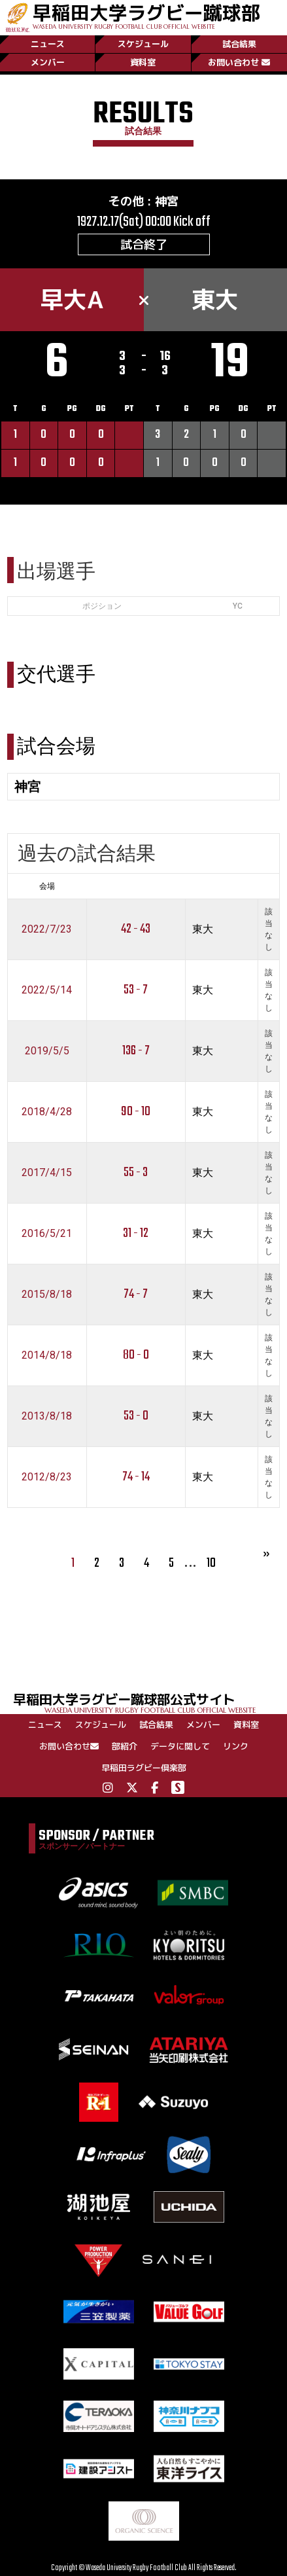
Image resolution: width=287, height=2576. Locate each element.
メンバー (48, 62)
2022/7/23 (47, 929)
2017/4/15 (47, 1172)
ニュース (48, 44)
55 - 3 (136, 1172)
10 (211, 1563)
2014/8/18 (47, 1355)
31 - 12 (135, 1233)
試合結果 (239, 44)
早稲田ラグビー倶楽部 (143, 1768)
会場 (47, 886)
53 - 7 (136, 990)
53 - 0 (136, 1416)
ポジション (102, 606)
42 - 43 (135, 929)
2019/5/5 (47, 1051)
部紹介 (124, 1746)
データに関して (180, 1746)
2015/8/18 (47, 1294)
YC (238, 606)
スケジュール (143, 44)
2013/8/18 (47, 1416)
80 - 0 (136, 1355)
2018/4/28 (47, 1111)
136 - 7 (136, 1051)
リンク (235, 1746)
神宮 (166, 201)
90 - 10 (135, 1111)
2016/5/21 (47, 1233)
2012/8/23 (47, 1477)
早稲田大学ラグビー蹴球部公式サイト (150, 1702)
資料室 (143, 62)
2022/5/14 (47, 990)
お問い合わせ (239, 62)
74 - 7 (136, 1294)
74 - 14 (136, 1477)
